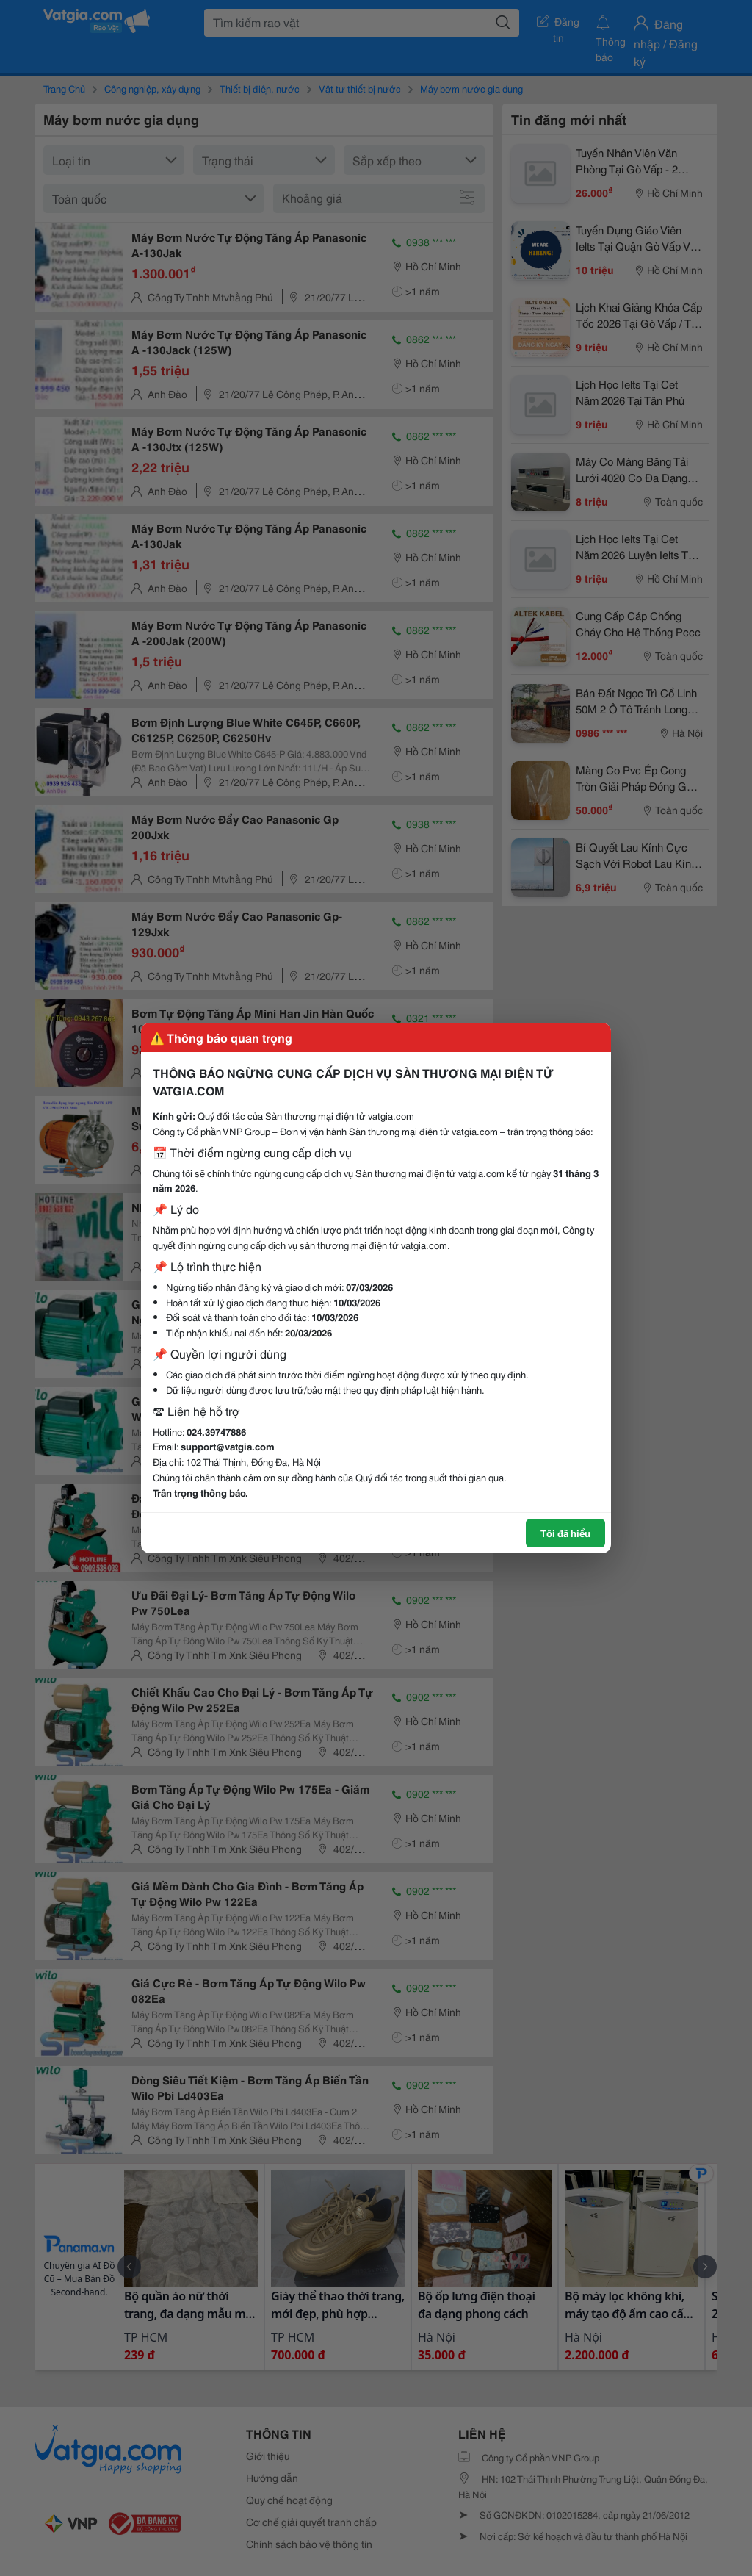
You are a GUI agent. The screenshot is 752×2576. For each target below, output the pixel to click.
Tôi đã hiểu (565, 1532)
